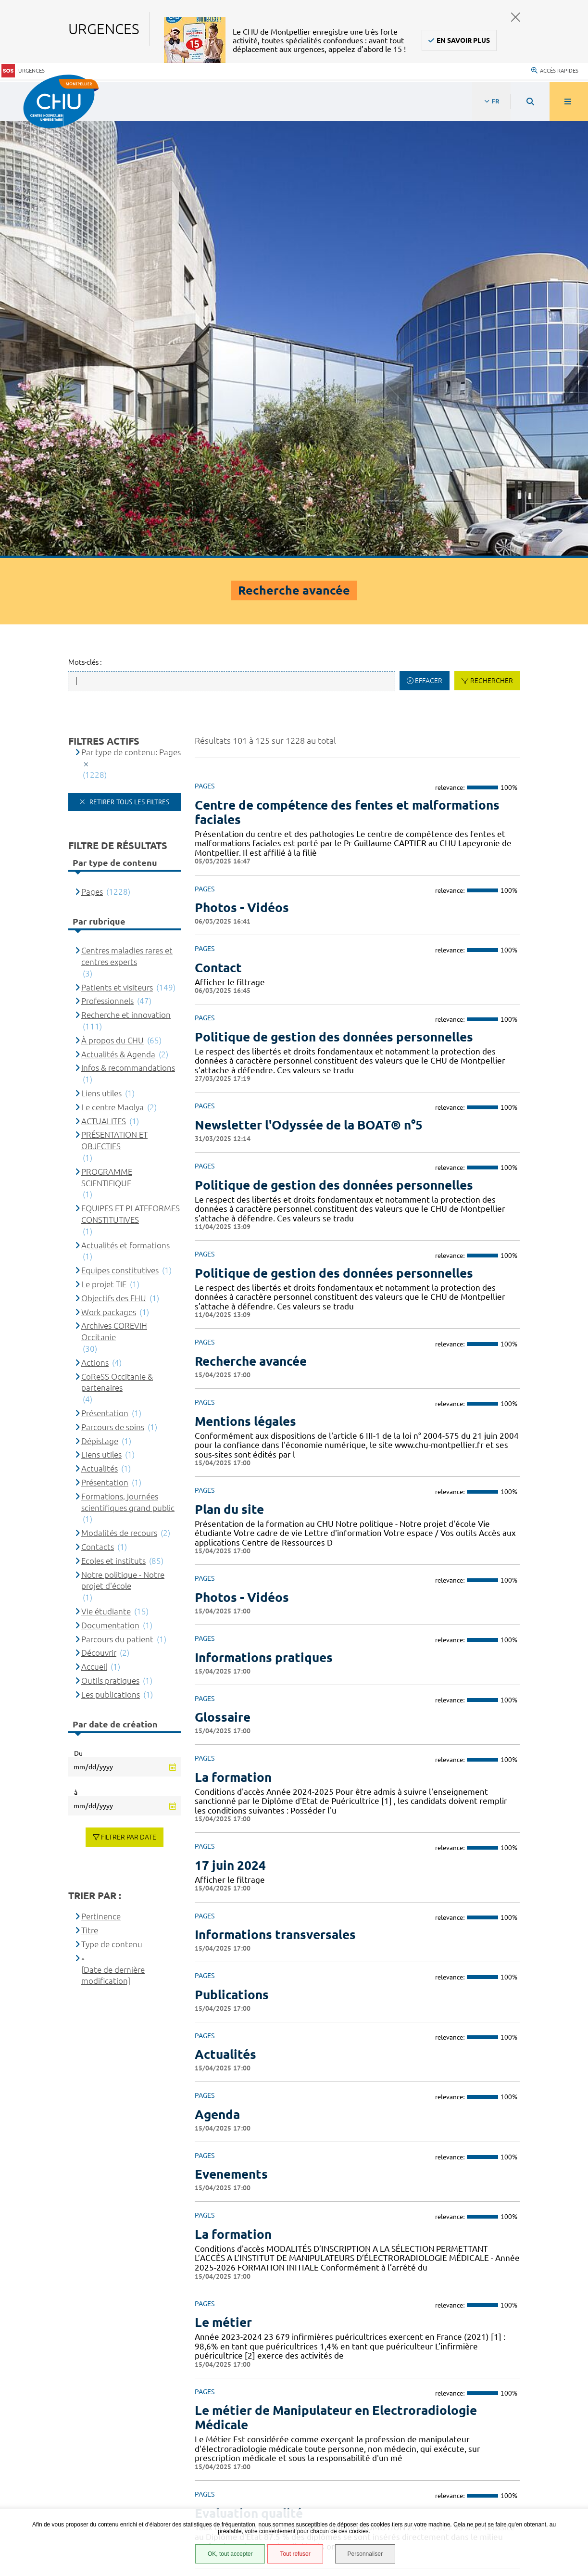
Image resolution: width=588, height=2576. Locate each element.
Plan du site (229, 1073)
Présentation (104, 976)
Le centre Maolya (112, 670)
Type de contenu (111, 1507)
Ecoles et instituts (113, 1124)
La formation (233, 1341)
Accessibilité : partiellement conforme (90, 2430)
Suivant (510, 2245)
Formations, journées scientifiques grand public (128, 1065)
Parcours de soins (112, 990)
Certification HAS (55, 2490)
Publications (232, 1558)
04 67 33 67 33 (439, 2334)
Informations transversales (275, 1498)
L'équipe (219, 2165)
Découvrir (98, 1216)
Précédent (203, 2245)
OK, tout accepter (230, 2554)
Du (78, 1317)
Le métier (223, 1886)
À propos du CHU (112, 604)
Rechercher (491, 245)
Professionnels (107, 565)
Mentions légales (245, 985)
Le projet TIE (103, 847)
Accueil (94, 1230)
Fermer (515, 17)
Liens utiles (101, 656)
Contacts (97, 1110)
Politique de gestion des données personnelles (334, 601)
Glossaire (222, 1281)
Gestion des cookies (60, 2506)
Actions (95, 926)
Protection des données (67, 2454)
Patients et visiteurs (117, 551)
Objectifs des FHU (113, 861)
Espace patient (51, 2406)
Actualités (225, 1618)
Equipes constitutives (120, 833)
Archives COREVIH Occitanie (114, 895)
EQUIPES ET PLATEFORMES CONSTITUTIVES (130, 777)
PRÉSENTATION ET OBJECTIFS (114, 704)
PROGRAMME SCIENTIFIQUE (106, 741)
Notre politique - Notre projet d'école (122, 1144)
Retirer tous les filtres (128, 365)
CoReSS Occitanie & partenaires (117, 946)
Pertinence (101, 1480)
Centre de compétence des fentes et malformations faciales (347, 376)
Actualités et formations (125, 808)
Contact (218, 531)
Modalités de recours (119, 1096)
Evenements (231, 1738)
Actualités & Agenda (118, 617)
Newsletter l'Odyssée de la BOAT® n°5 (309, 689)
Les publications (110, 1258)
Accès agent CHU (54, 2418)
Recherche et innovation (126, 579)
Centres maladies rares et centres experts (127, 520)
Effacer (428, 245)
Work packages (108, 875)
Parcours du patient (117, 1202)
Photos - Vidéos (242, 471)
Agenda (217, 1678)
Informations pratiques (264, 1221)
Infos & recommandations (128, 631)
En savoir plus (463, 40)
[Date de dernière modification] (113, 1539)
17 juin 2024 (230, 1429)
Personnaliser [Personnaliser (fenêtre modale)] (365, 2554)
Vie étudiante (106, 1175)
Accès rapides (554, 70)
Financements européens (68, 2478)
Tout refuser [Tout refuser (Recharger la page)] (295, 2554)
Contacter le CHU (444, 2305)
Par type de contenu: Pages (131, 315)
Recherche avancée (251, 925)
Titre (89, 1493)
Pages (92, 455)
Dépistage (99, 1004)
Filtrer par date (128, 1401)
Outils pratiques (110, 1244)
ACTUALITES (103, 684)
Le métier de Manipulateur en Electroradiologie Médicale (336, 1981)
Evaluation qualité (249, 2077)
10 (442, 2245)
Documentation (110, 1188)
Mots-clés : (85, 226)
